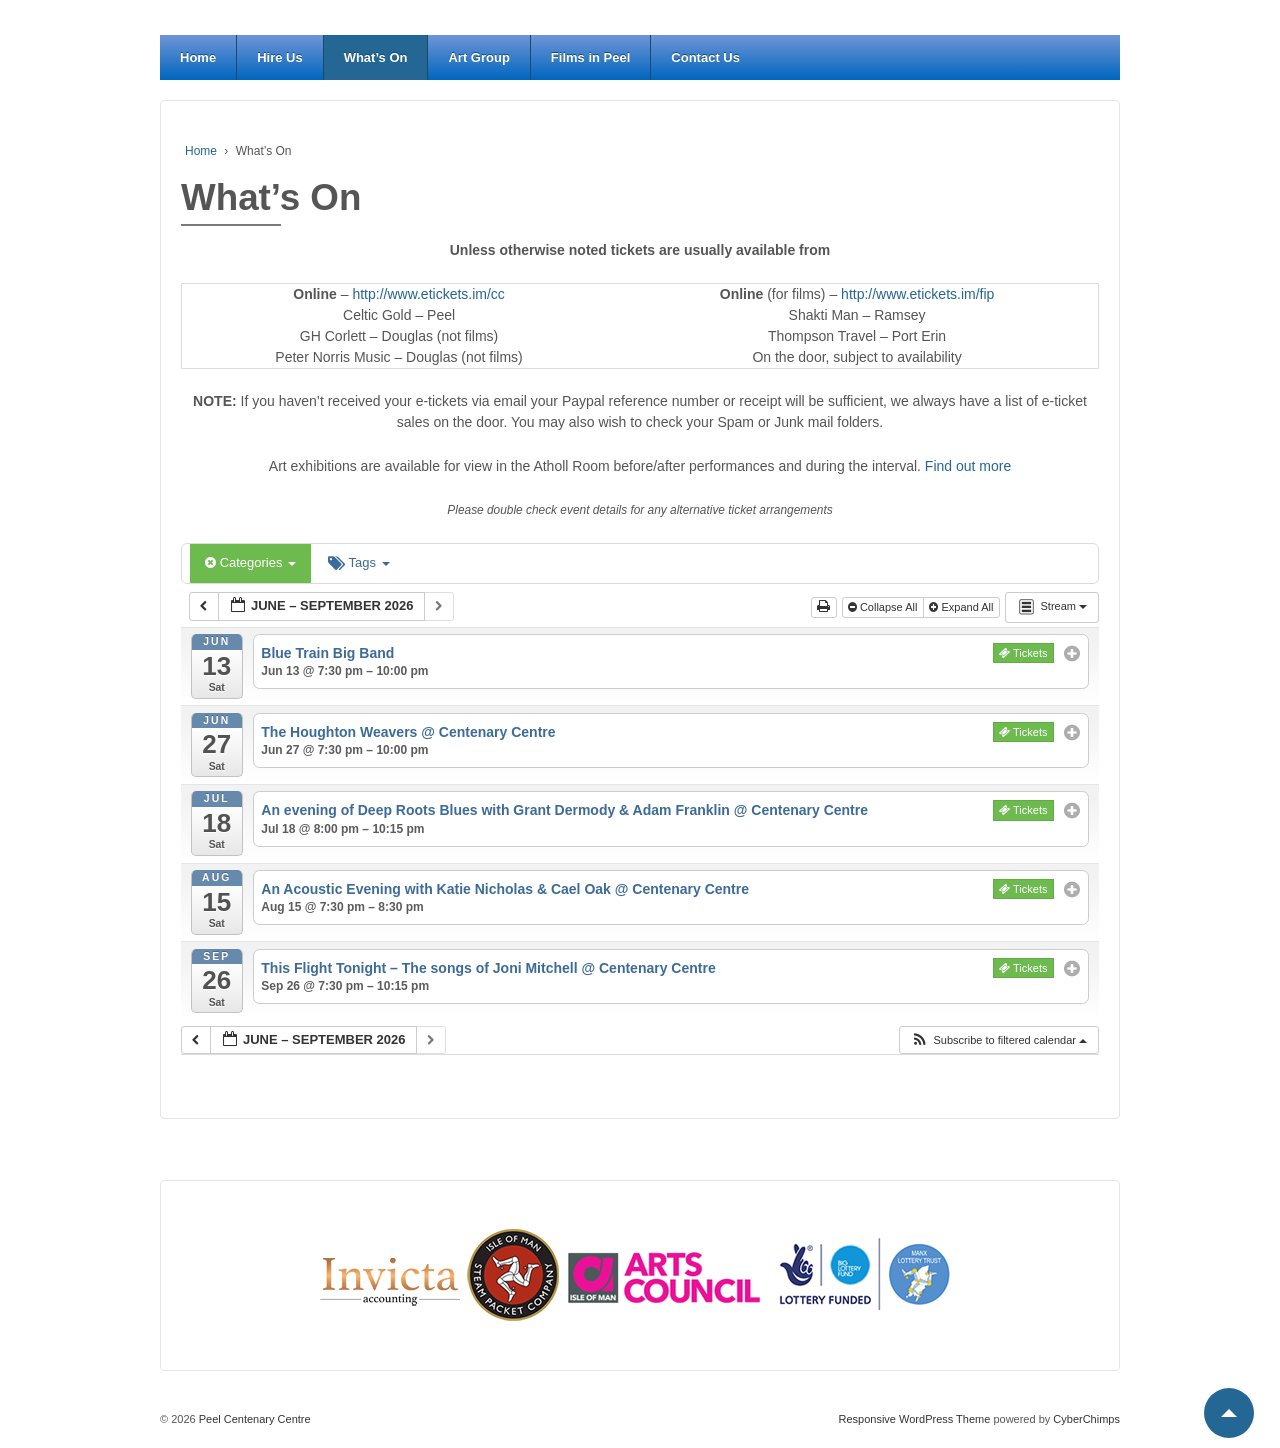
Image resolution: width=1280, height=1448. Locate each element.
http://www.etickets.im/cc (428, 294)
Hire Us (280, 57)
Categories (250, 562)
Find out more (968, 466)
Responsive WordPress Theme (915, 1419)
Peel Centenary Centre (253, 1419)
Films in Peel (590, 57)
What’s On (376, 57)
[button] (998, 1040)
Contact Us (705, 57)
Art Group (478, 57)
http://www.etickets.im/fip (917, 294)
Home (198, 57)
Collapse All (884, 607)
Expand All (962, 607)
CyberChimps (1086, 1419)
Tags (358, 562)
